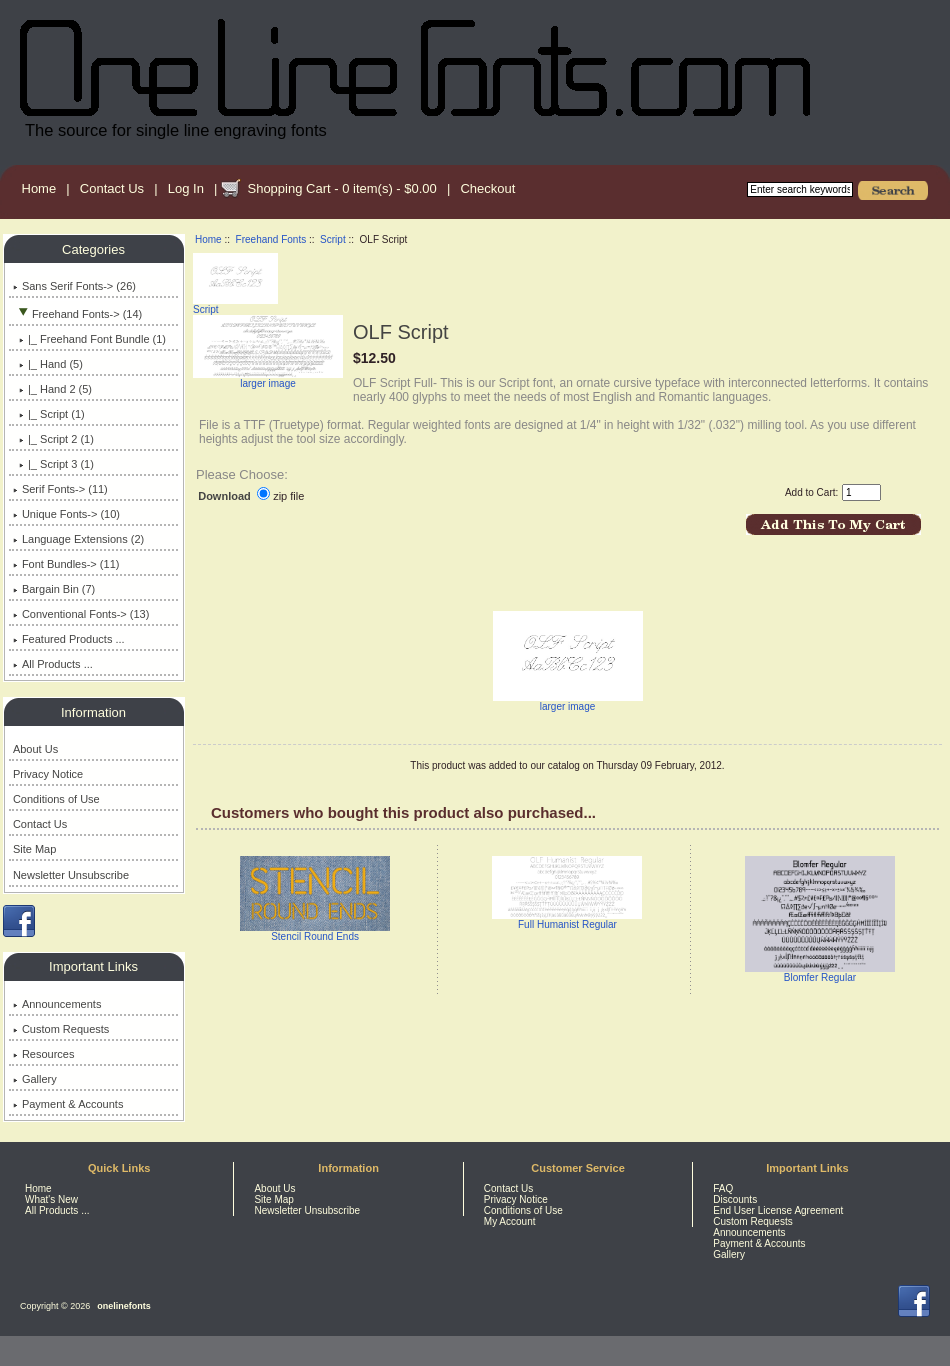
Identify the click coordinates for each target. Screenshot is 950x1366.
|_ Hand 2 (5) (52, 389)
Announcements (57, 1004)
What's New (51, 1199)
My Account (510, 1221)
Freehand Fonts (271, 239)
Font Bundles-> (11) (66, 564)
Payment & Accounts (68, 1104)
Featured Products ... (69, 639)
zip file (288, 496)
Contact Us (112, 188)
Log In (186, 188)
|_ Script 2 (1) (53, 439)
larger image (568, 702)
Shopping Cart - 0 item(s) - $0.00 (341, 188)
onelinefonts (124, 1306)
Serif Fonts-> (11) (60, 489)
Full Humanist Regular (567, 924)
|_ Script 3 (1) (53, 464)
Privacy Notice (48, 774)
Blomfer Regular (820, 977)
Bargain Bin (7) (54, 589)
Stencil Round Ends (315, 936)
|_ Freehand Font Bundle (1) (89, 339)
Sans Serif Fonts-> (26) (74, 286)
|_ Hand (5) (48, 364)
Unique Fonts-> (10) (66, 514)
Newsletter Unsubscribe (71, 875)
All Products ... (53, 664)
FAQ (723, 1188)
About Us (35, 749)
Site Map (34, 849)
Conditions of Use (56, 799)
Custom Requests (61, 1029)
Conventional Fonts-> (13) (81, 614)
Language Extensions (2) (78, 539)
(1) (49, 414)
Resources (44, 1054)
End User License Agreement (778, 1210)
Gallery (35, 1079)
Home (39, 188)
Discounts (735, 1199)
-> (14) (77, 314)
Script (333, 239)
